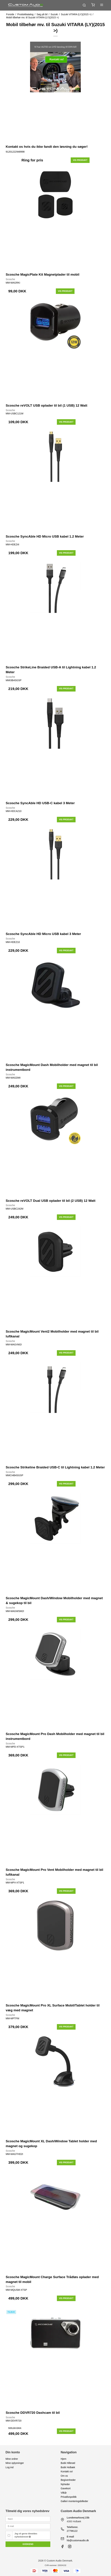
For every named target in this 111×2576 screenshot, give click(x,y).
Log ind (9, 2467)
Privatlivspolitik (69, 2496)
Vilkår (64, 2492)
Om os (64, 2475)
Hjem (63, 2458)
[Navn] (28, 2518)
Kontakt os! (67, 2471)
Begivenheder (68, 2480)
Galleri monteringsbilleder (74, 2501)
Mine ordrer (12, 2458)
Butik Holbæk (68, 2467)
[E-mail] (28, 2526)
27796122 (72, 2531)
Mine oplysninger (15, 2463)
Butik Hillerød (68, 2463)
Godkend (27, 2544)
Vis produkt (80, 160)
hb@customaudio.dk (78, 2540)
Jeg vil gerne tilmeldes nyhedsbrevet (26, 2535)
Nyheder (65, 2484)
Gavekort (66, 2488)
